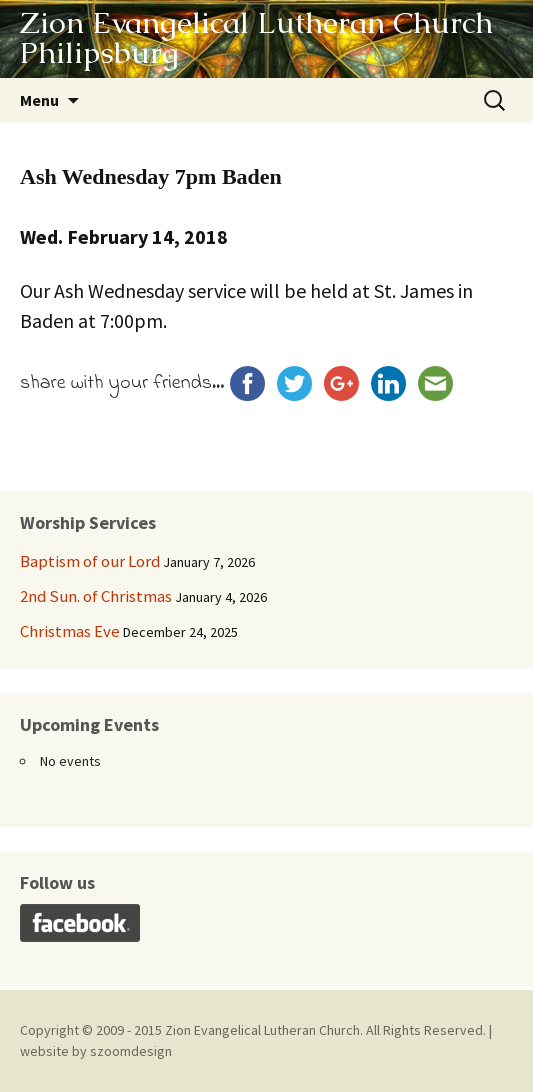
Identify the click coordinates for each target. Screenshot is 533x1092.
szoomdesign (131, 1051)
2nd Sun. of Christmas (96, 596)
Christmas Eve (70, 631)
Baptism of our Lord (90, 561)
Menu (39, 100)
